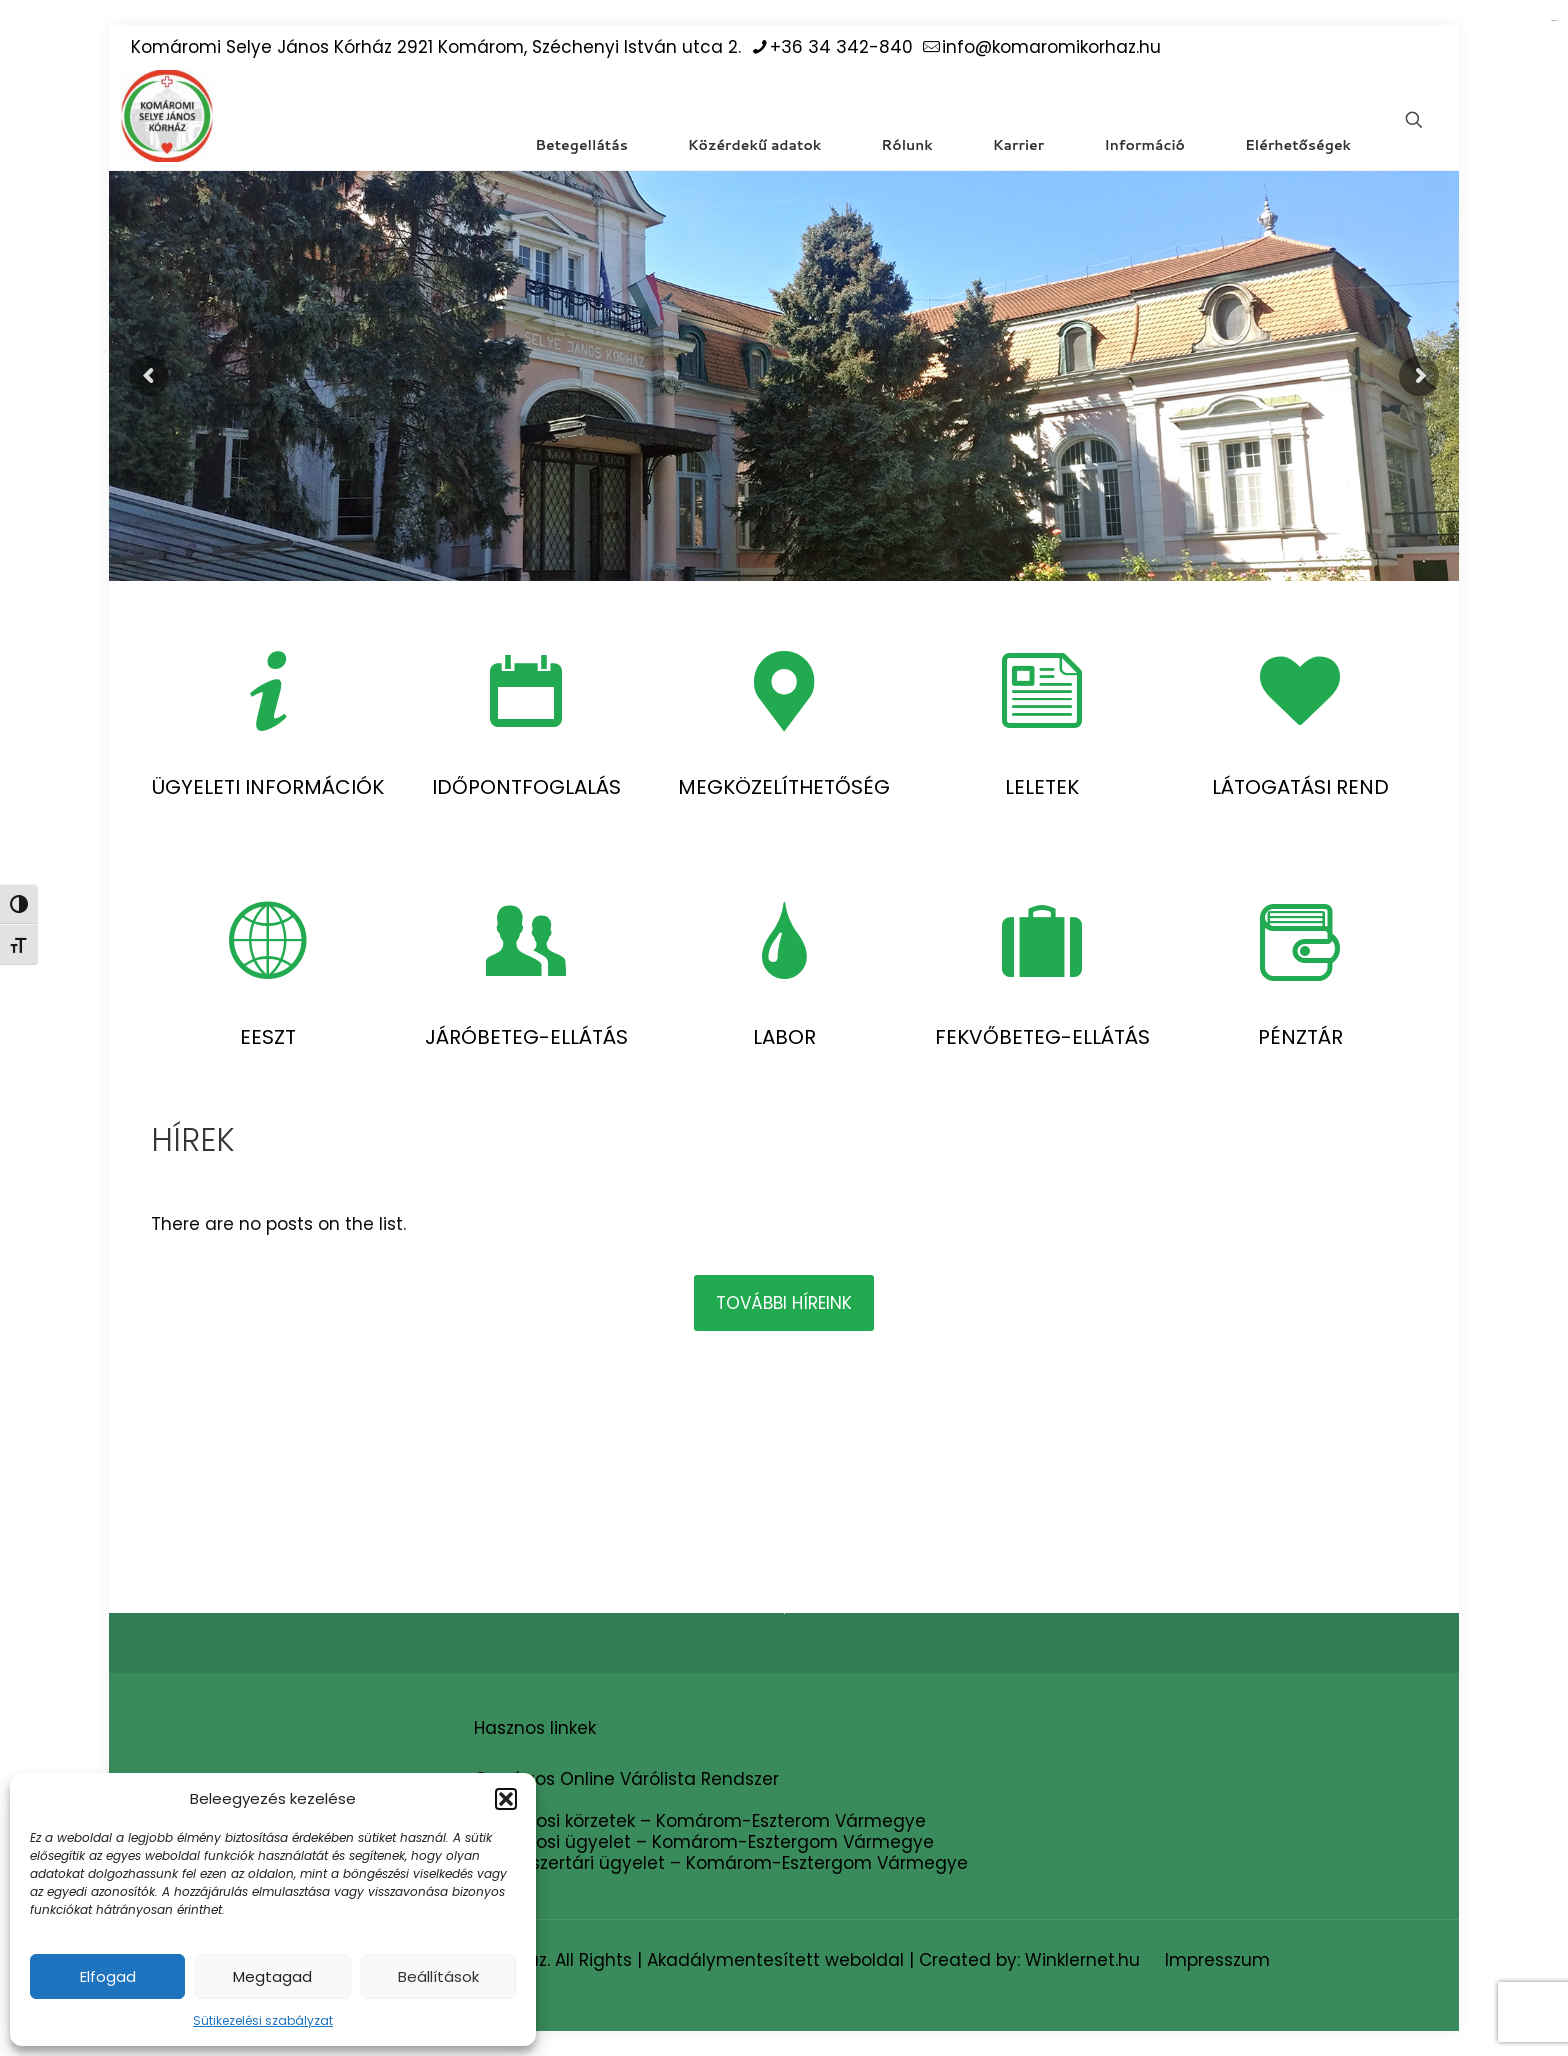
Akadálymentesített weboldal (775, 1960)
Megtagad (272, 1976)
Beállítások (438, 1976)
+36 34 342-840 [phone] (841, 47)
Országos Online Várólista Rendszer (626, 1779)
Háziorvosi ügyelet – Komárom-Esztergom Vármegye (704, 1842)
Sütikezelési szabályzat (263, 2020)
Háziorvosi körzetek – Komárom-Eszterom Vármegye (700, 1821)
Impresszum (1217, 1960)
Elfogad (108, 1976)
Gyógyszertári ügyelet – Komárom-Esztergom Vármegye (721, 1863)
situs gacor (1554, 20)
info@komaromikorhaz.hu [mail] (1051, 47)
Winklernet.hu (1082, 1960)
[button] (506, 1799)
